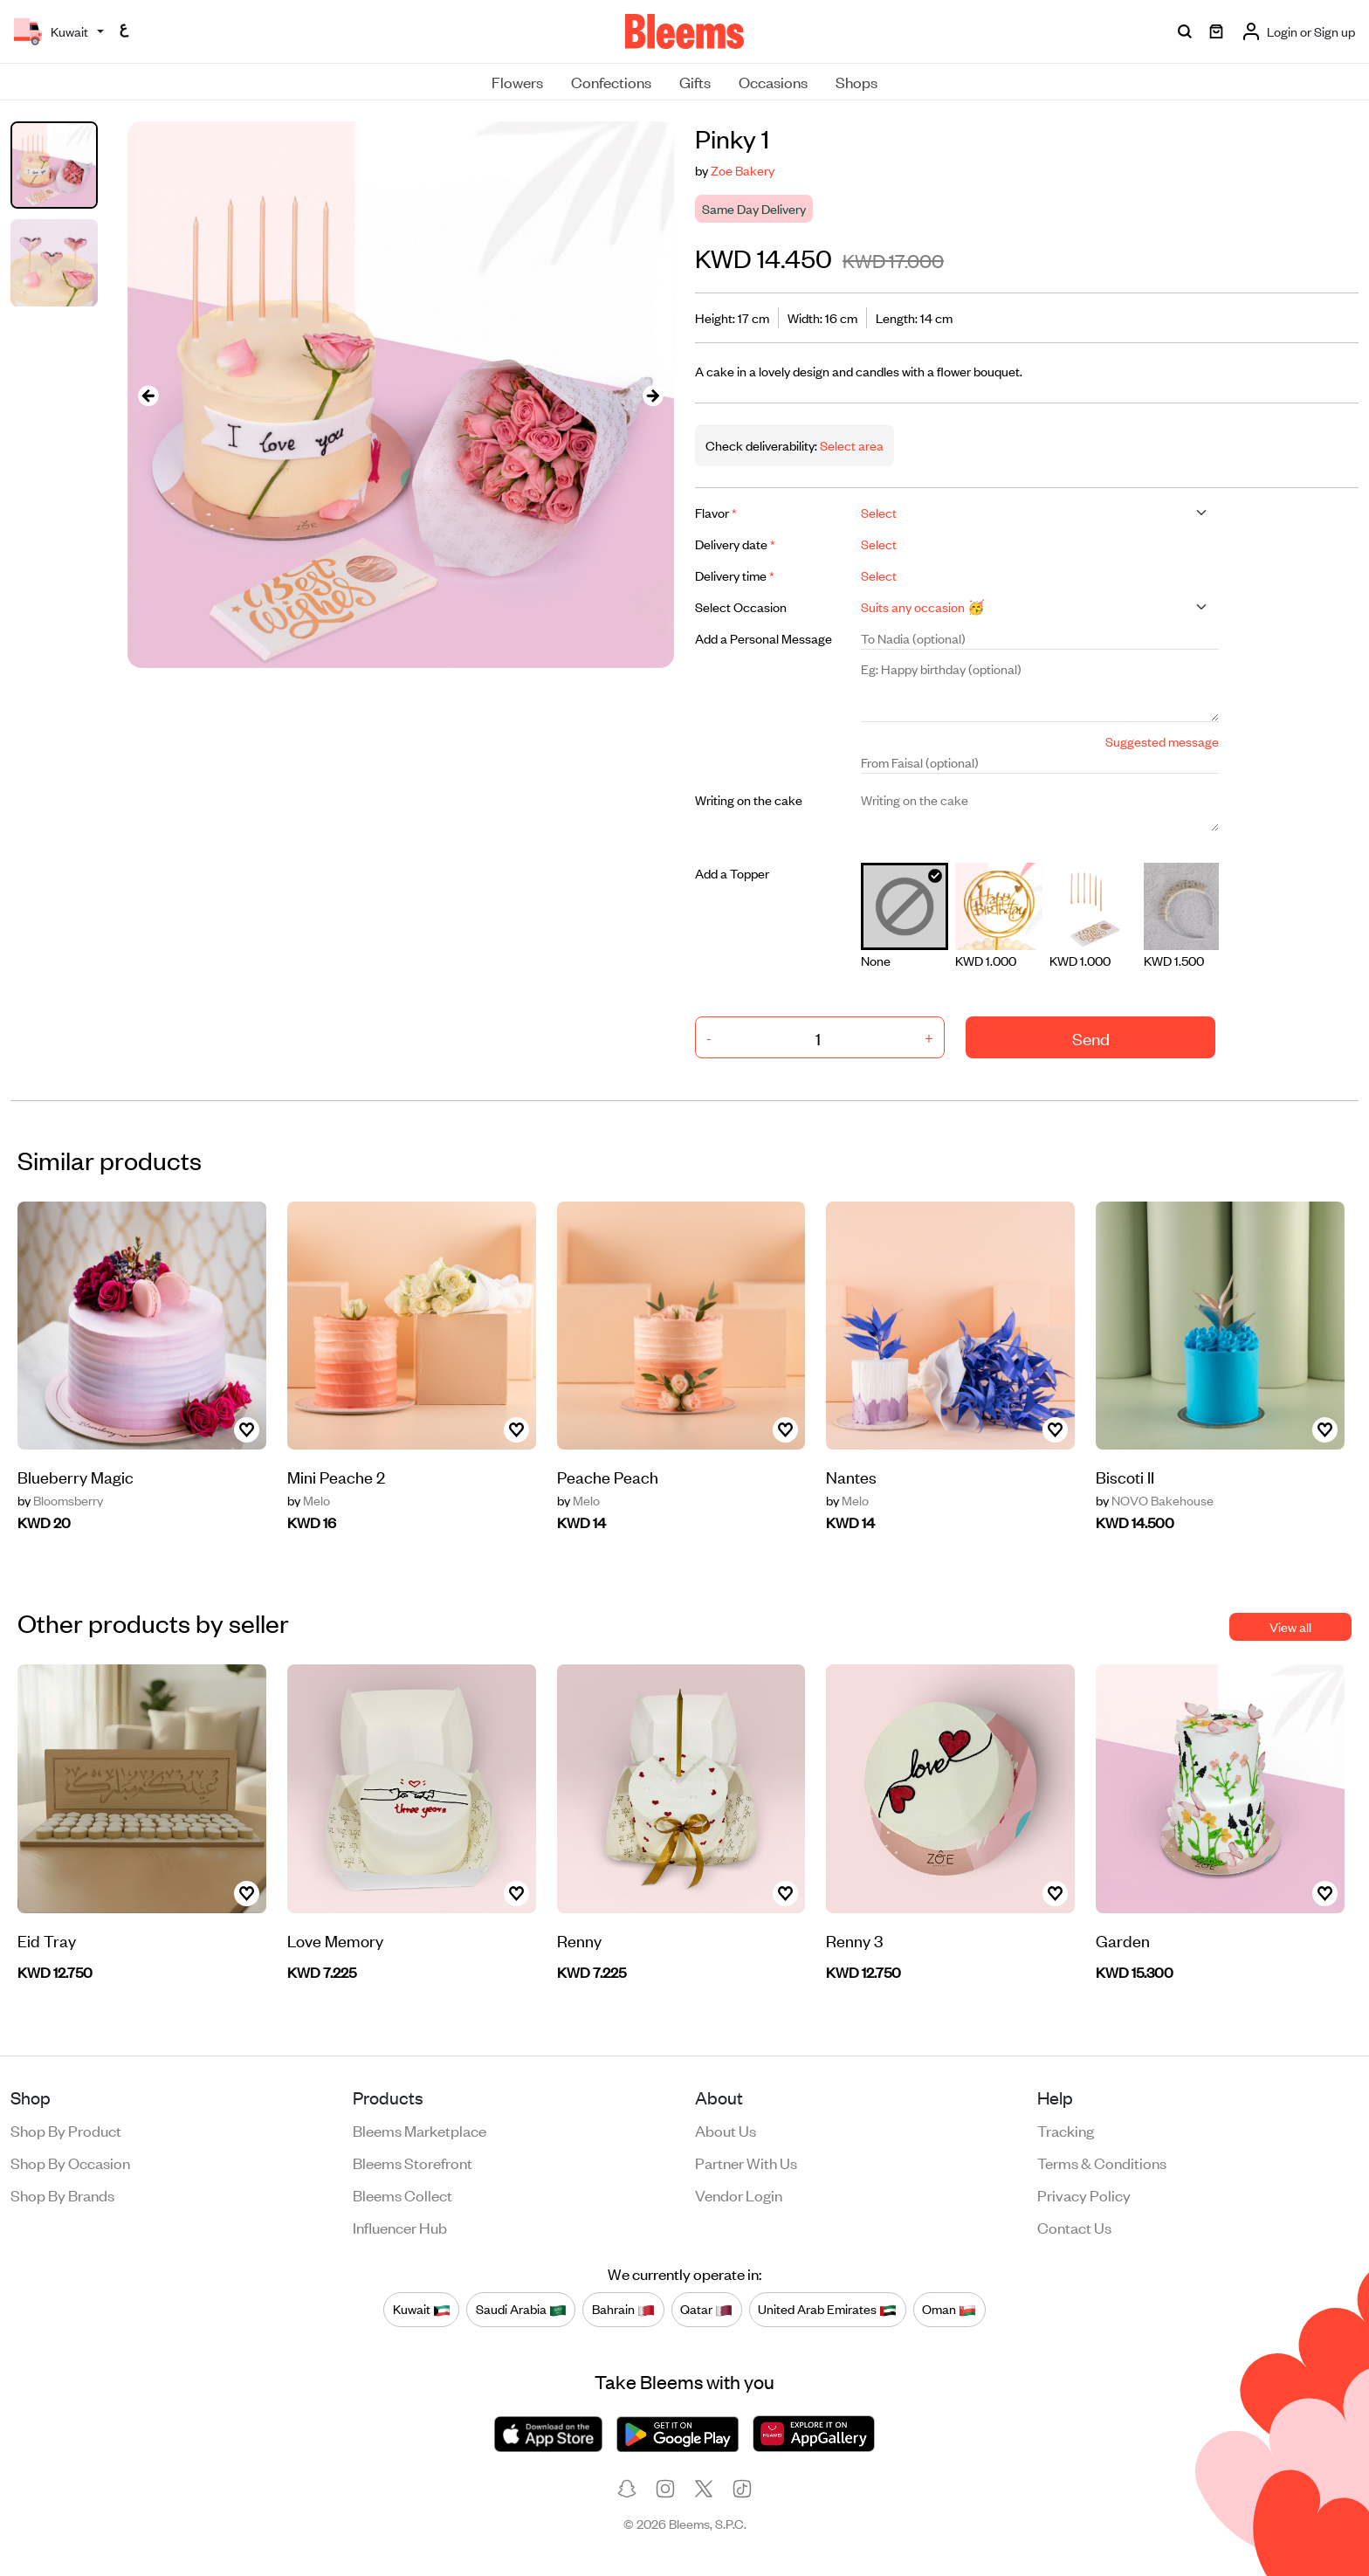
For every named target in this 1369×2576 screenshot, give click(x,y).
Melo (308, 1500)
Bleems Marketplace (419, 2129)
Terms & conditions (1101, 2162)
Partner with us (746, 2162)
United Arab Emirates (827, 2309)
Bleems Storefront (412, 2162)
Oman (949, 2309)
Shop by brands (62, 2194)
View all (1290, 1626)
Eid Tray (46, 1940)
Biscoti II (1125, 1476)
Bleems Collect (402, 2194)
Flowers (517, 81)
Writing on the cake (748, 799)
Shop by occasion (70, 2162)
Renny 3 (854, 1940)
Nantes (851, 1476)
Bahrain (623, 2309)
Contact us (1074, 2226)
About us (725, 2129)
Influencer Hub (400, 2226)
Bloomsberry (60, 1500)
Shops (856, 81)
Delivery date (735, 543)
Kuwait (422, 2309)
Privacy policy (1084, 2194)
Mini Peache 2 (336, 1476)
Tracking (1065, 2129)
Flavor (716, 512)
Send (1091, 1038)
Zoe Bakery (742, 170)
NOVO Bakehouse (1155, 1500)
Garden (1123, 1940)
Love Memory (335, 1940)
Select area (850, 445)
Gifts (695, 81)
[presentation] (148, 395)
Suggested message (1162, 741)
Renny (579, 1940)
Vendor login (738, 2194)
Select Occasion (741, 606)
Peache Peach (607, 1476)
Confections (611, 81)
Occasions (773, 81)
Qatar (706, 2309)
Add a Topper (732, 873)
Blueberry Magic (75, 1476)
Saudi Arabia (521, 2309)
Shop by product (65, 2129)
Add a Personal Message (763, 638)
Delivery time (734, 575)
